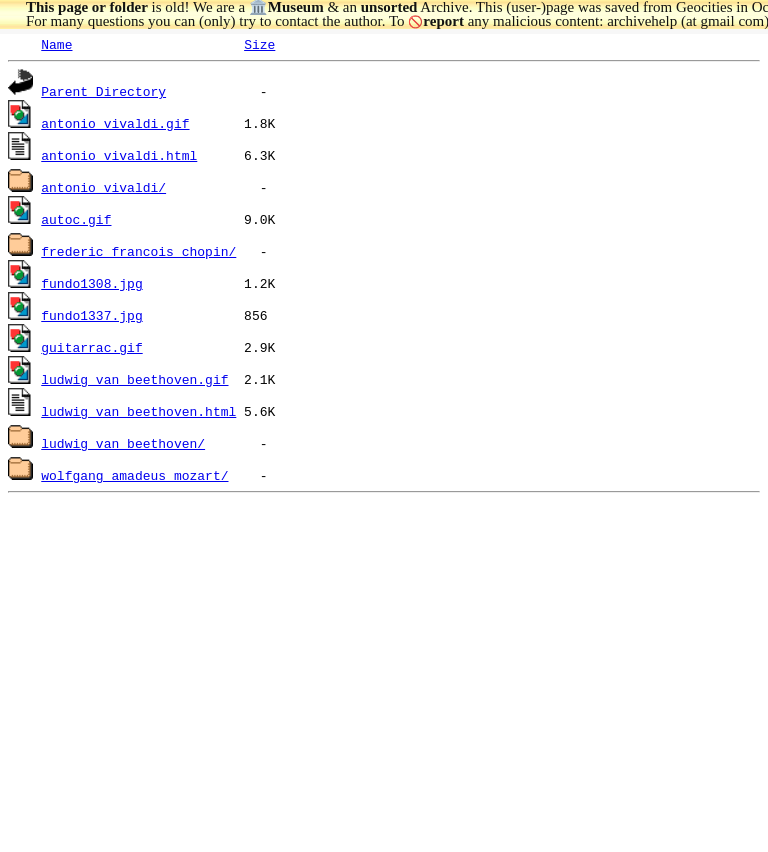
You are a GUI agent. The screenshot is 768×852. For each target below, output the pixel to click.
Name (56, 44)
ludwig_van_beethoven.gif (134, 379)
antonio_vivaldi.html (119, 155)
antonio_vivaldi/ (103, 187)
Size (259, 44)
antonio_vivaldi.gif (115, 123)
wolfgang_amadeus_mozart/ (134, 475)
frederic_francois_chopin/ (138, 251)
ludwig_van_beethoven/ (123, 443)
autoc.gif (76, 219)
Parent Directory (103, 91)
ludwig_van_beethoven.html (138, 411)
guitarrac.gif (91, 347)
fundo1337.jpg (91, 315)
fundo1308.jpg (91, 283)
